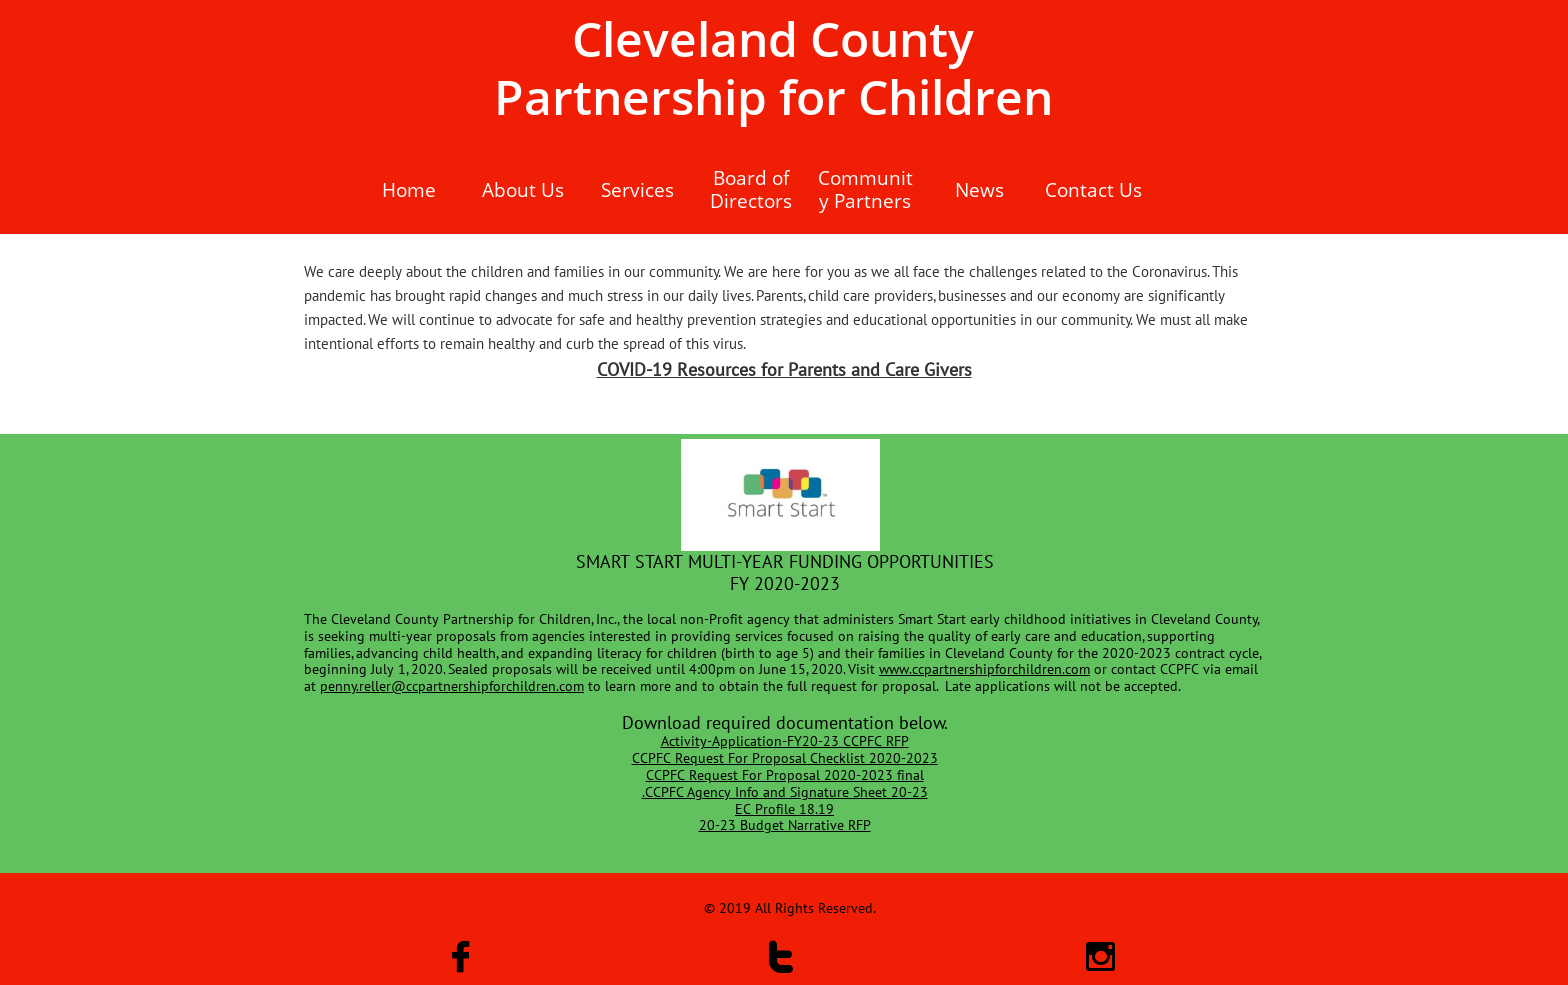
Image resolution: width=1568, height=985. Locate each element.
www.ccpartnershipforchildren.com (984, 669)
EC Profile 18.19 (784, 809)
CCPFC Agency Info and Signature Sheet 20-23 (786, 792)
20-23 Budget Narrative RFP (785, 825)
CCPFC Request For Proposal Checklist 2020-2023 (785, 758)
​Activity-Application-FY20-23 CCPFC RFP (785, 741)
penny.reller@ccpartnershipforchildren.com (452, 686)
